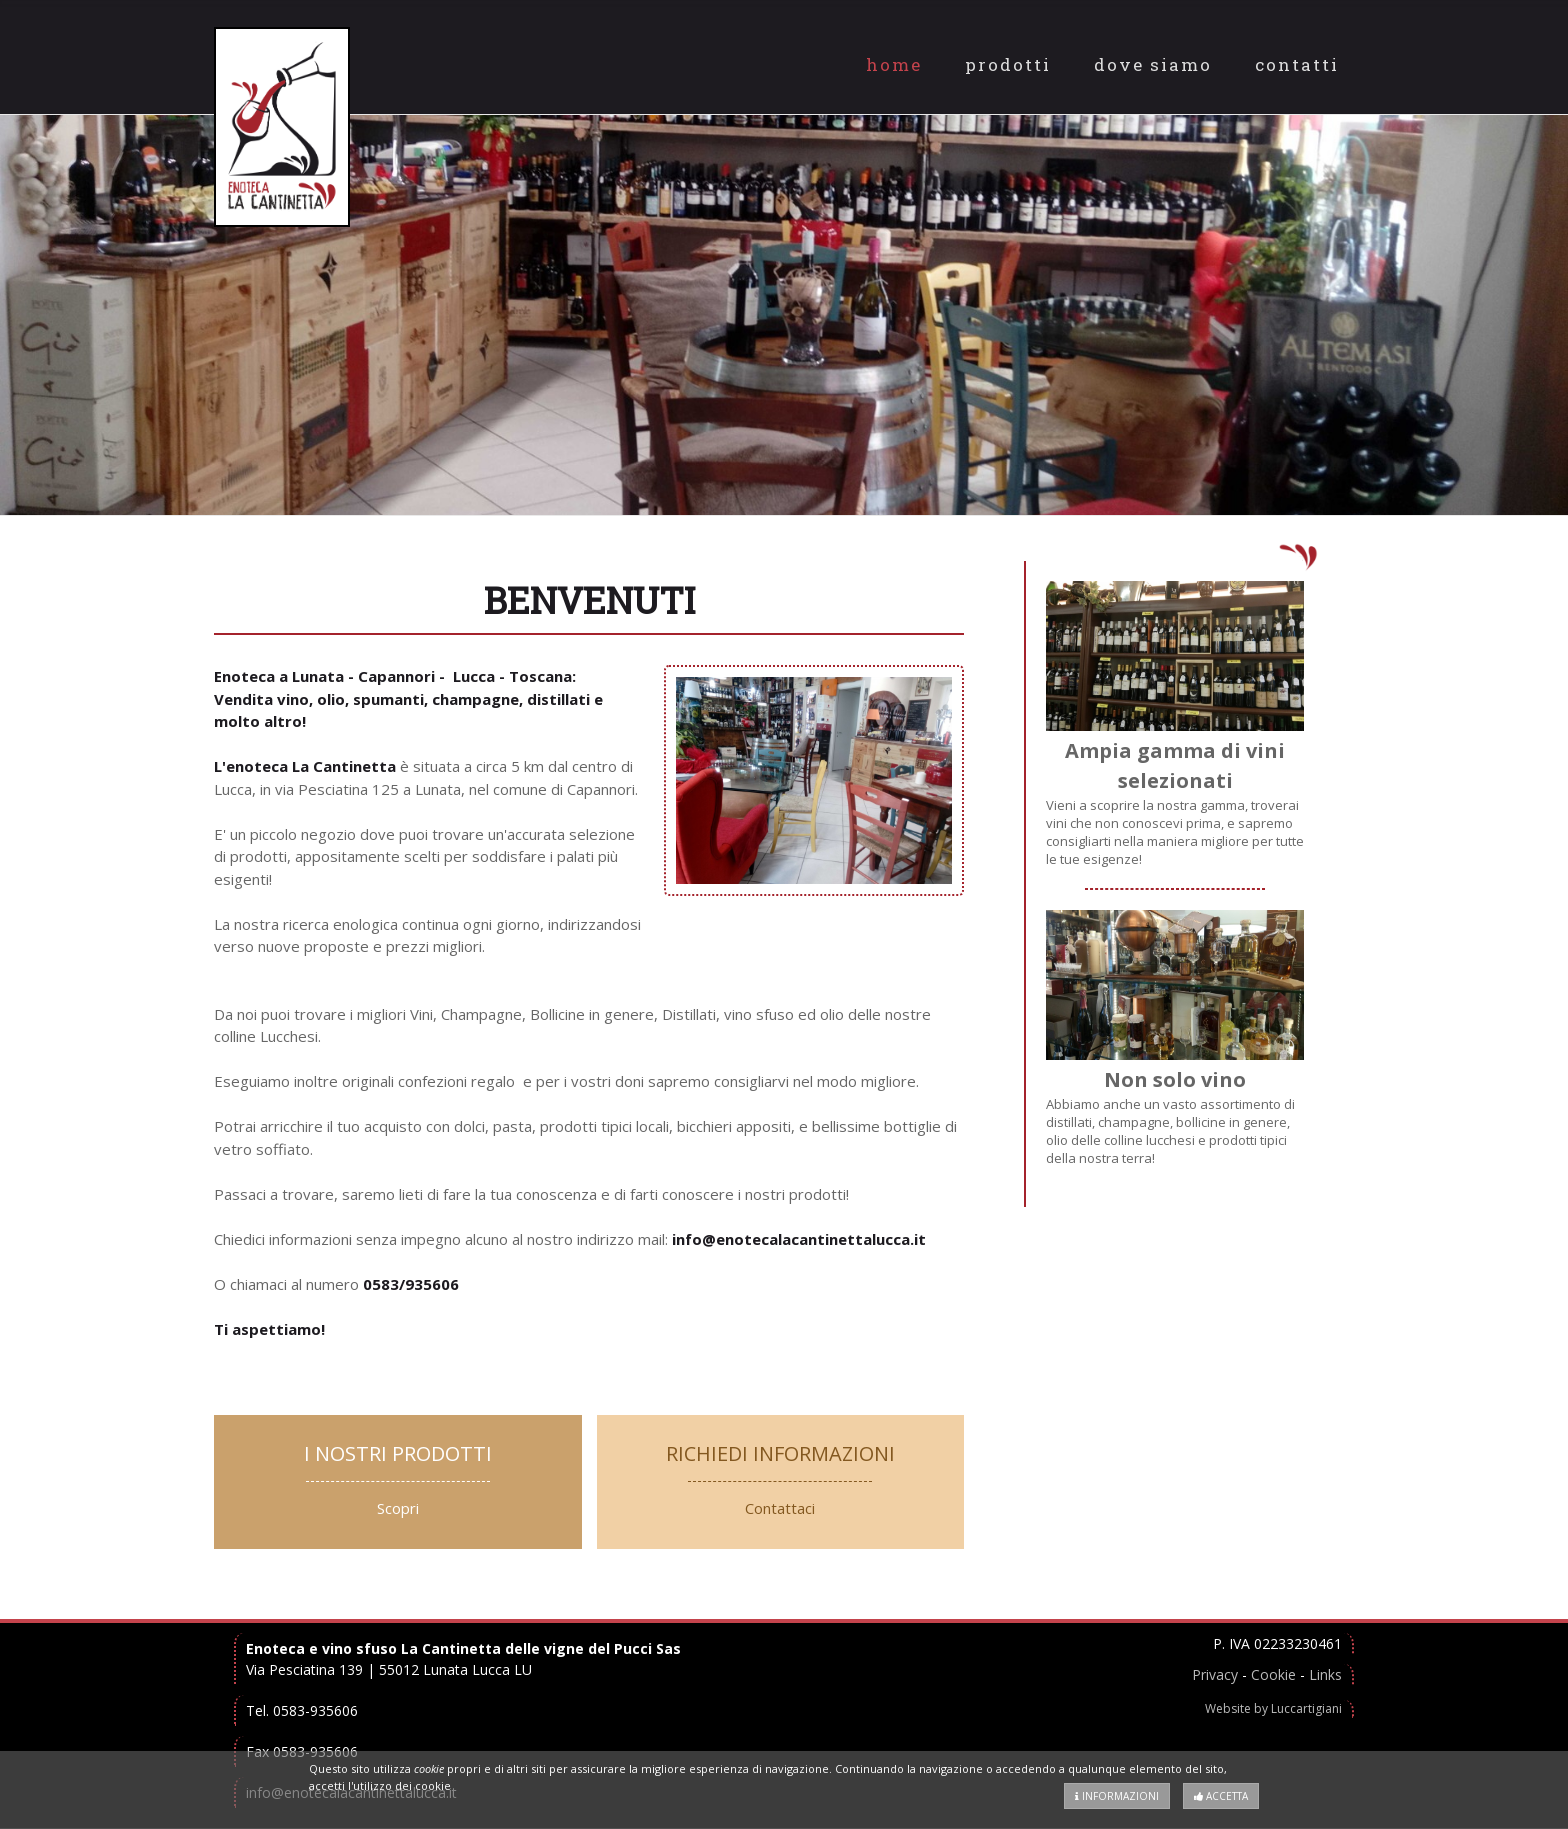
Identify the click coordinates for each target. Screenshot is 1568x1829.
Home (894, 64)
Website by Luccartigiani (1273, 1708)
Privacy (1215, 1674)
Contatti (1297, 64)
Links (1325, 1674)
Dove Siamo (1153, 64)
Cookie (1273, 1674)
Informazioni (1117, 1796)
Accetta (1221, 1796)
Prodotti (1008, 64)
